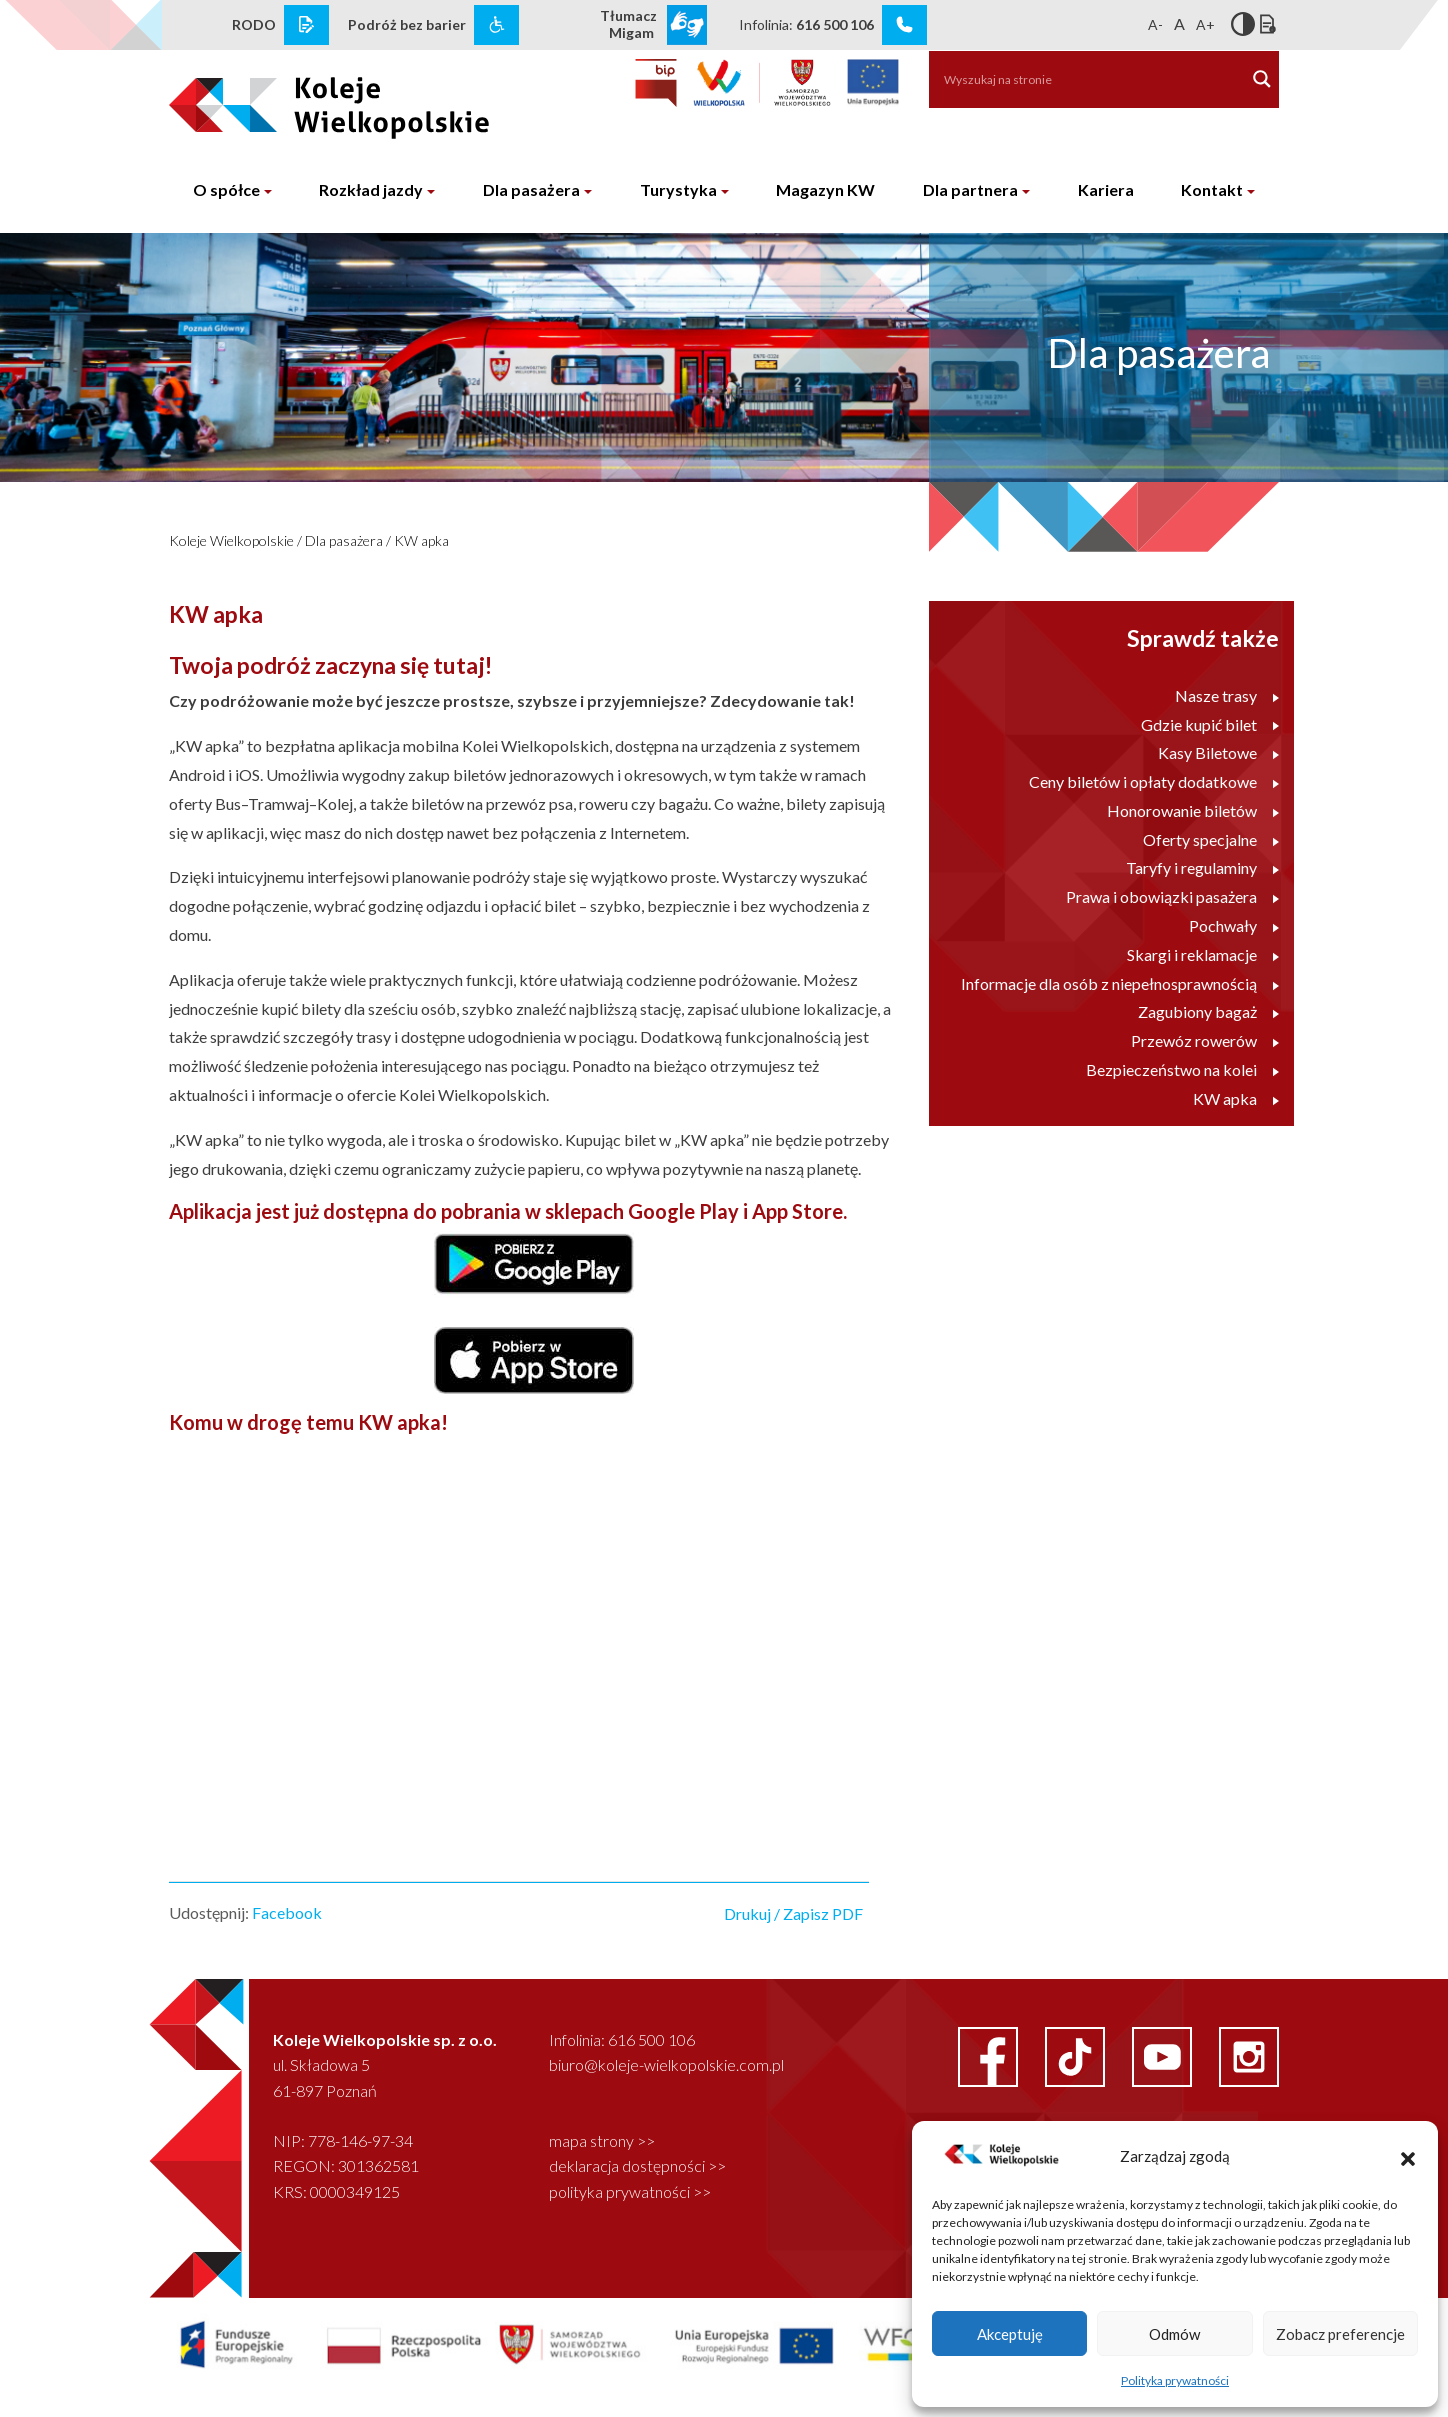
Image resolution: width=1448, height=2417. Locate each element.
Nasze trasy (1227, 695)
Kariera (1106, 189)
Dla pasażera (531, 189)
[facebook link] (989, 2054)
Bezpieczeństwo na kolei (1182, 1069)
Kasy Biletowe (1218, 752)
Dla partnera (970, 189)
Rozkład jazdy (371, 189)
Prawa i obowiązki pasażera (1172, 896)
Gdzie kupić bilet (1210, 724)
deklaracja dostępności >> (637, 2165)
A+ (1205, 24)
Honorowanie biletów (1193, 810)
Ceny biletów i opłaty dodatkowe (1154, 781)
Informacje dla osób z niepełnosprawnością (1120, 983)
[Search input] (1077, 79)
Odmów (1174, 2334)
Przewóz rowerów (1205, 1040)
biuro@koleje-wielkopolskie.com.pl (666, 2064)
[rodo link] (306, 25)
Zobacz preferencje (1340, 2334)
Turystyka (678, 189)
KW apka (421, 540)
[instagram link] (1249, 2054)
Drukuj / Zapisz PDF (793, 1913)
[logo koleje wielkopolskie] (296, 99)
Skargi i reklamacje (1203, 954)
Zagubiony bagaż (1208, 1011)
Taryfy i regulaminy (1202, 867)
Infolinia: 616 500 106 (622, 2039)
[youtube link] (1163, 2054)
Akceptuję (1010, 2334)
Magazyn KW (825, 189)
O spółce (226, 189)
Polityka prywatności (1175, 2380)
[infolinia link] (904, 25)
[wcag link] (496, 25)
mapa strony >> (602, 2140)
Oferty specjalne (1211, 839)
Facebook (287, 1912)
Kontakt (1212, 189)
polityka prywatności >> (630, 2191)
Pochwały (1234, 925)
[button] (1408, 2156)
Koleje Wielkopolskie (231, 540)
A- (1155, 24)
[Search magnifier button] (1262, 79)
